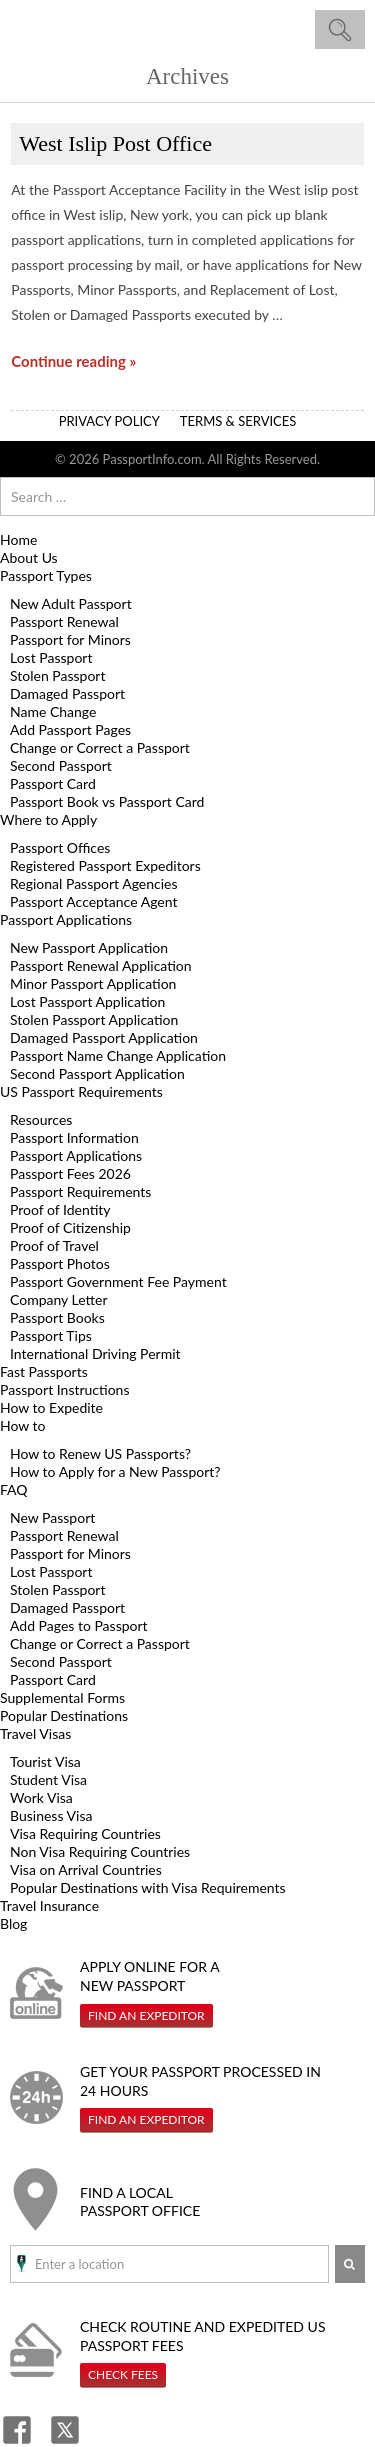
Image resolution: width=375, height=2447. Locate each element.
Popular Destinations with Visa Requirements (148, 1887)
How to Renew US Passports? (100, 1453)
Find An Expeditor (146, 2015)
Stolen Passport (57, 675)
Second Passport (61, 765)
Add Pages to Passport (79, 1625)
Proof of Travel (54, 1245)
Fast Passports (44, 1371)
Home (18, 539)
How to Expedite (51, 1407)
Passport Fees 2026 (70, 1173)
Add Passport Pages (70, 729)
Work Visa (41, 1797)
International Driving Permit (95, 1353)
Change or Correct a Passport (100, 747)
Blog (13, 1923)
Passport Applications (66, 919)
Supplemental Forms (62, 1697)
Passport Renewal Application (101, 965)
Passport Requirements (80, 1191)
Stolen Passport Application (94, 1019)
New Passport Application (89, 947)
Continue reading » (73, 361)
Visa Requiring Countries (85, 1833)
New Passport (52, 1517)
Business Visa (51, 1815)
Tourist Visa (45, 1761)
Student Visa (48, 1779)
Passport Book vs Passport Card (107, 801)
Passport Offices (60, 847)
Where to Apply (48, 819)
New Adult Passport (71, 603)
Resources (41, 1119)
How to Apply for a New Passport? (115, 1471)
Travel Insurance (49, 1905)
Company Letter (59, 1299)
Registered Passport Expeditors (105, 865)
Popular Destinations (64, 1715)
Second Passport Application (97, 1073)
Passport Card (53, 783)
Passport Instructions (64, 1389)
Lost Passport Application (87, 1001)
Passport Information (74, 1137)
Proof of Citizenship (70, 1227)
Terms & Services (238, 421)
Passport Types (46, 575)
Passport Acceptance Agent (93, 901)
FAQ (14, 1489)
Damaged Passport (67, 693)
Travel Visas (35, 1733)
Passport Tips (51, 1335)
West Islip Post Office (115, 143)
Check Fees (123, 2374)
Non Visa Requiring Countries (100, 1851)
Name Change (53, 711)
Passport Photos (60, 1263)
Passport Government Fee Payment (118, 1281)
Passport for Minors (70, 639)
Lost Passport (51, 657)
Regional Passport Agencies (94, 883)
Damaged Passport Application (104, 1037)
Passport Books (57, 1317)
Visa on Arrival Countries (86, 1869)
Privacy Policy (109, 421)
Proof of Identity (60, 1209)
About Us (29, 557)
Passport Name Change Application (118, 1055)
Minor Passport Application (93, 983)
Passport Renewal (64, 621)
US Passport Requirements (81, 1091)
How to (23, 1425)
